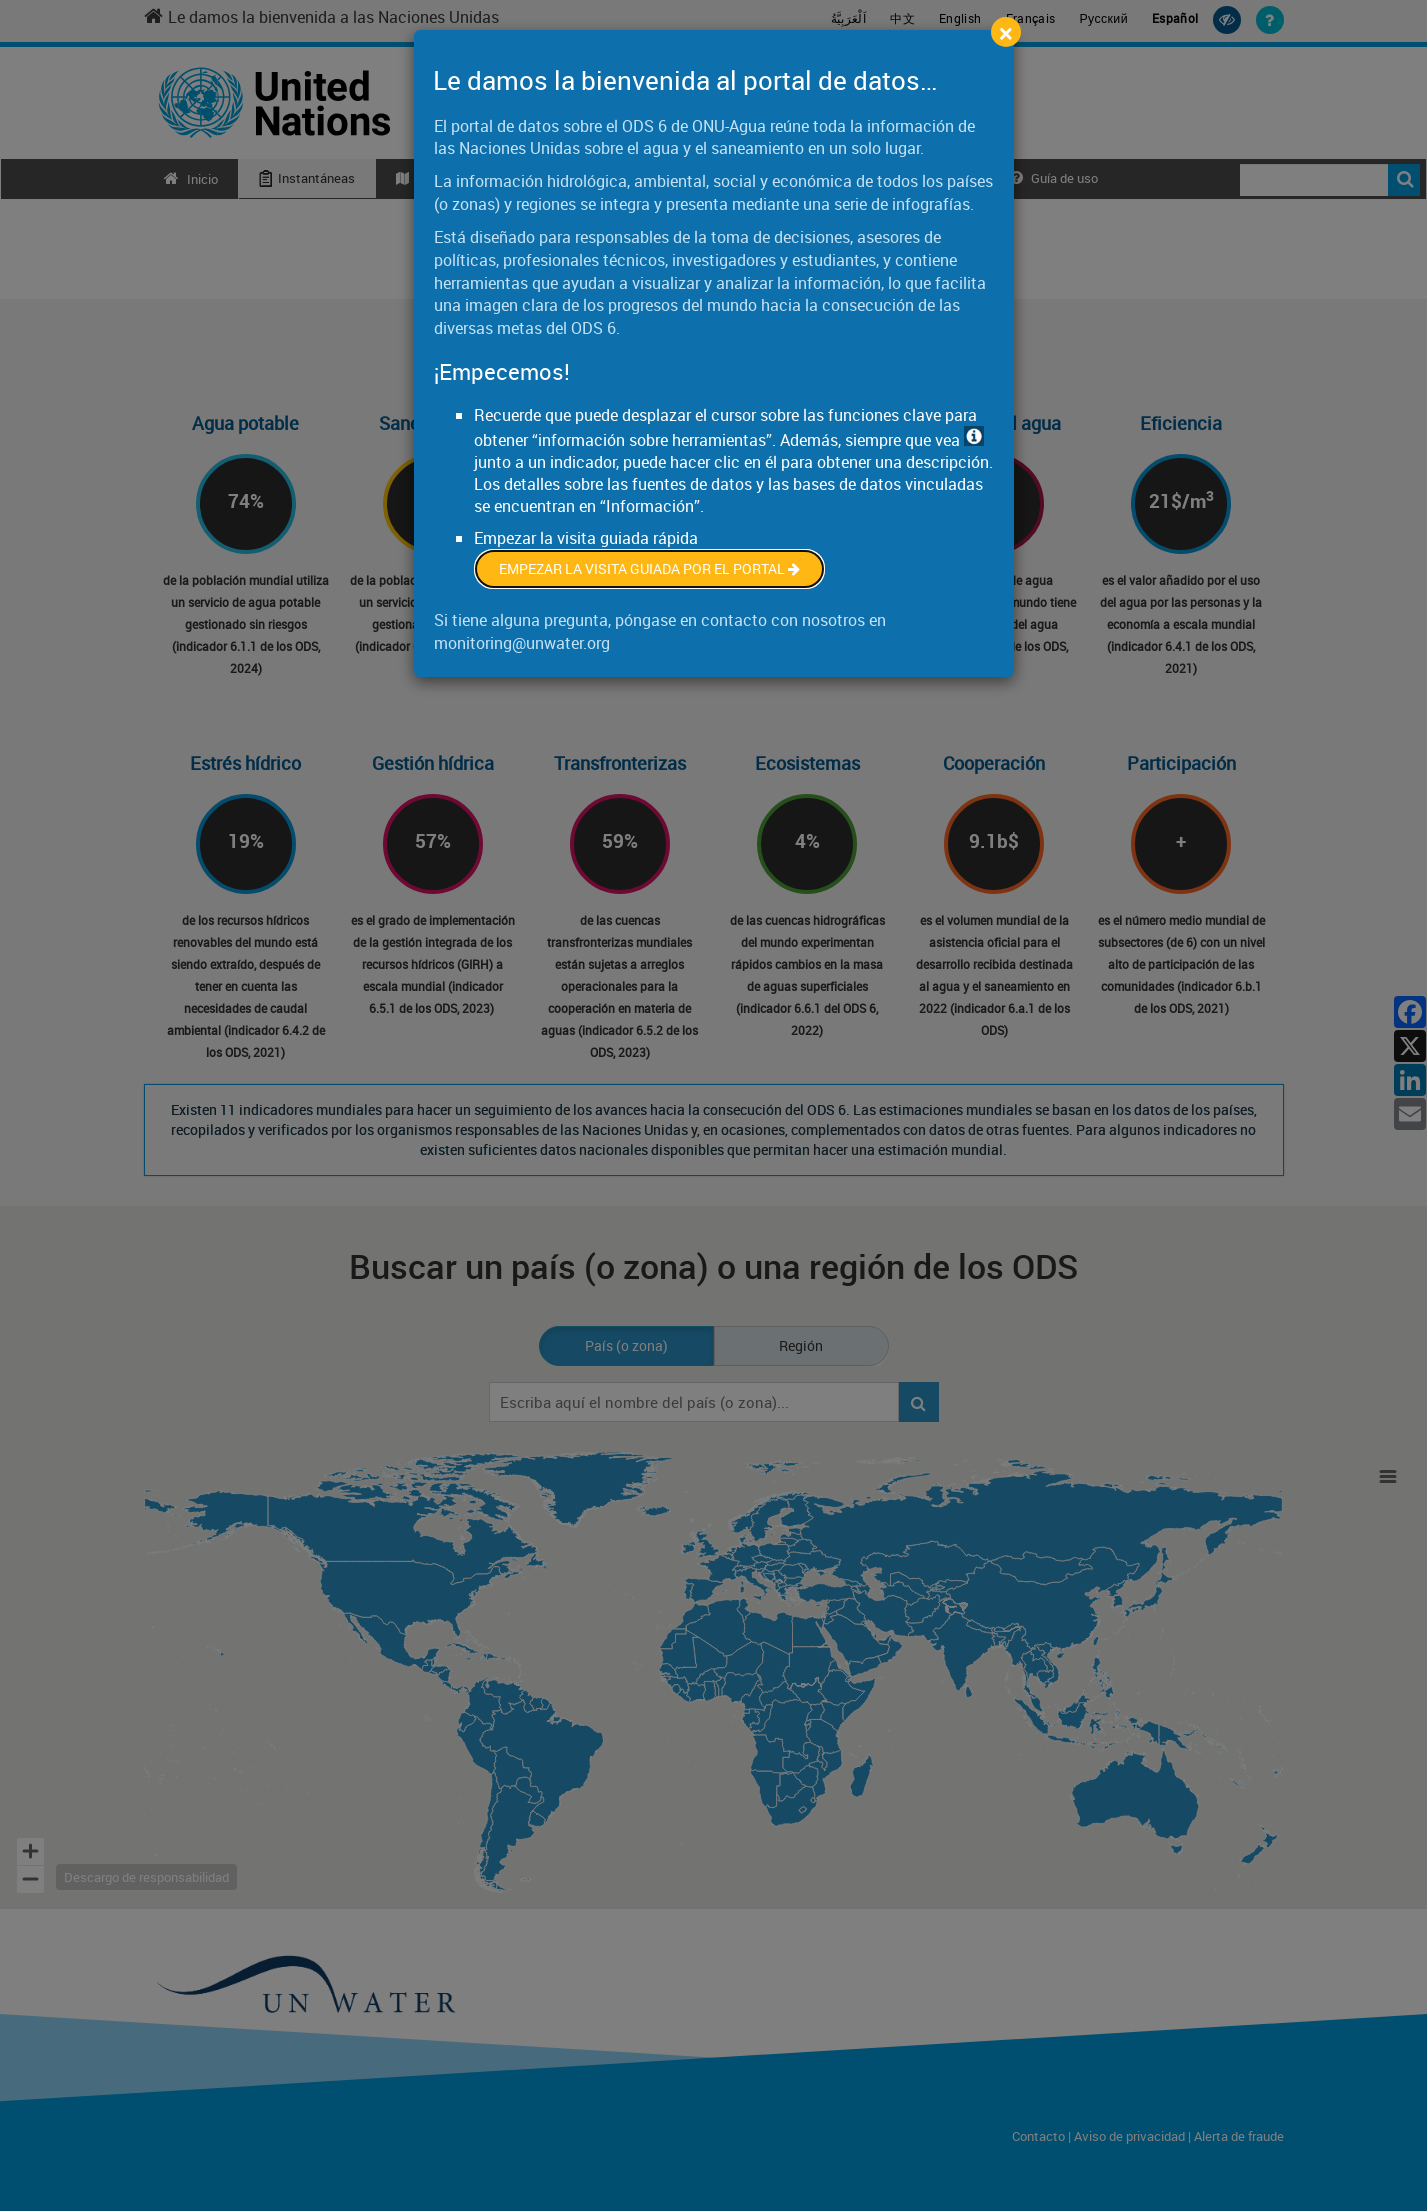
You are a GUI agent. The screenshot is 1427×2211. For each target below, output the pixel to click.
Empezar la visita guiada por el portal (649, 568)
